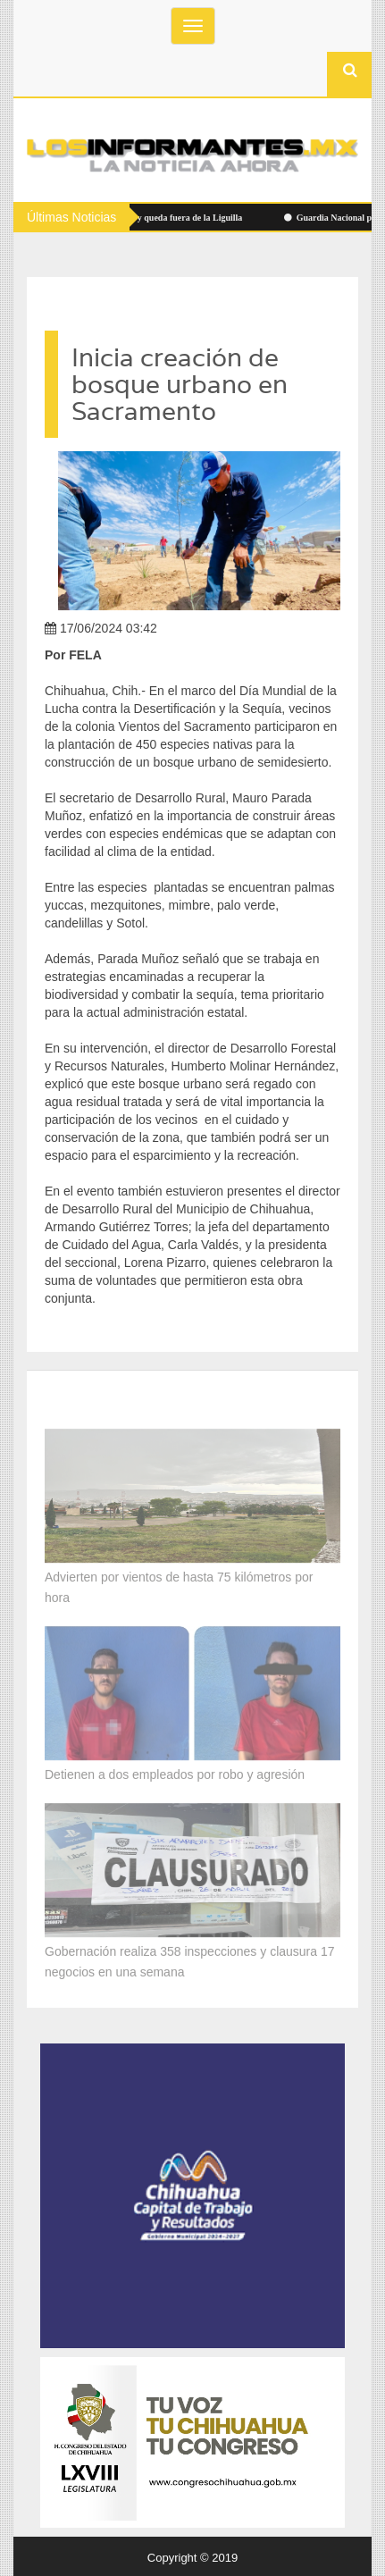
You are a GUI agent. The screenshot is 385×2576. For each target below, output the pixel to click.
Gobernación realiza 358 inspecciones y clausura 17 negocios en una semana (190, 1958)
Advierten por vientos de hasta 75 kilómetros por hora (179, 1583)
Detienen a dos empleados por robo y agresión (175, 1771)
